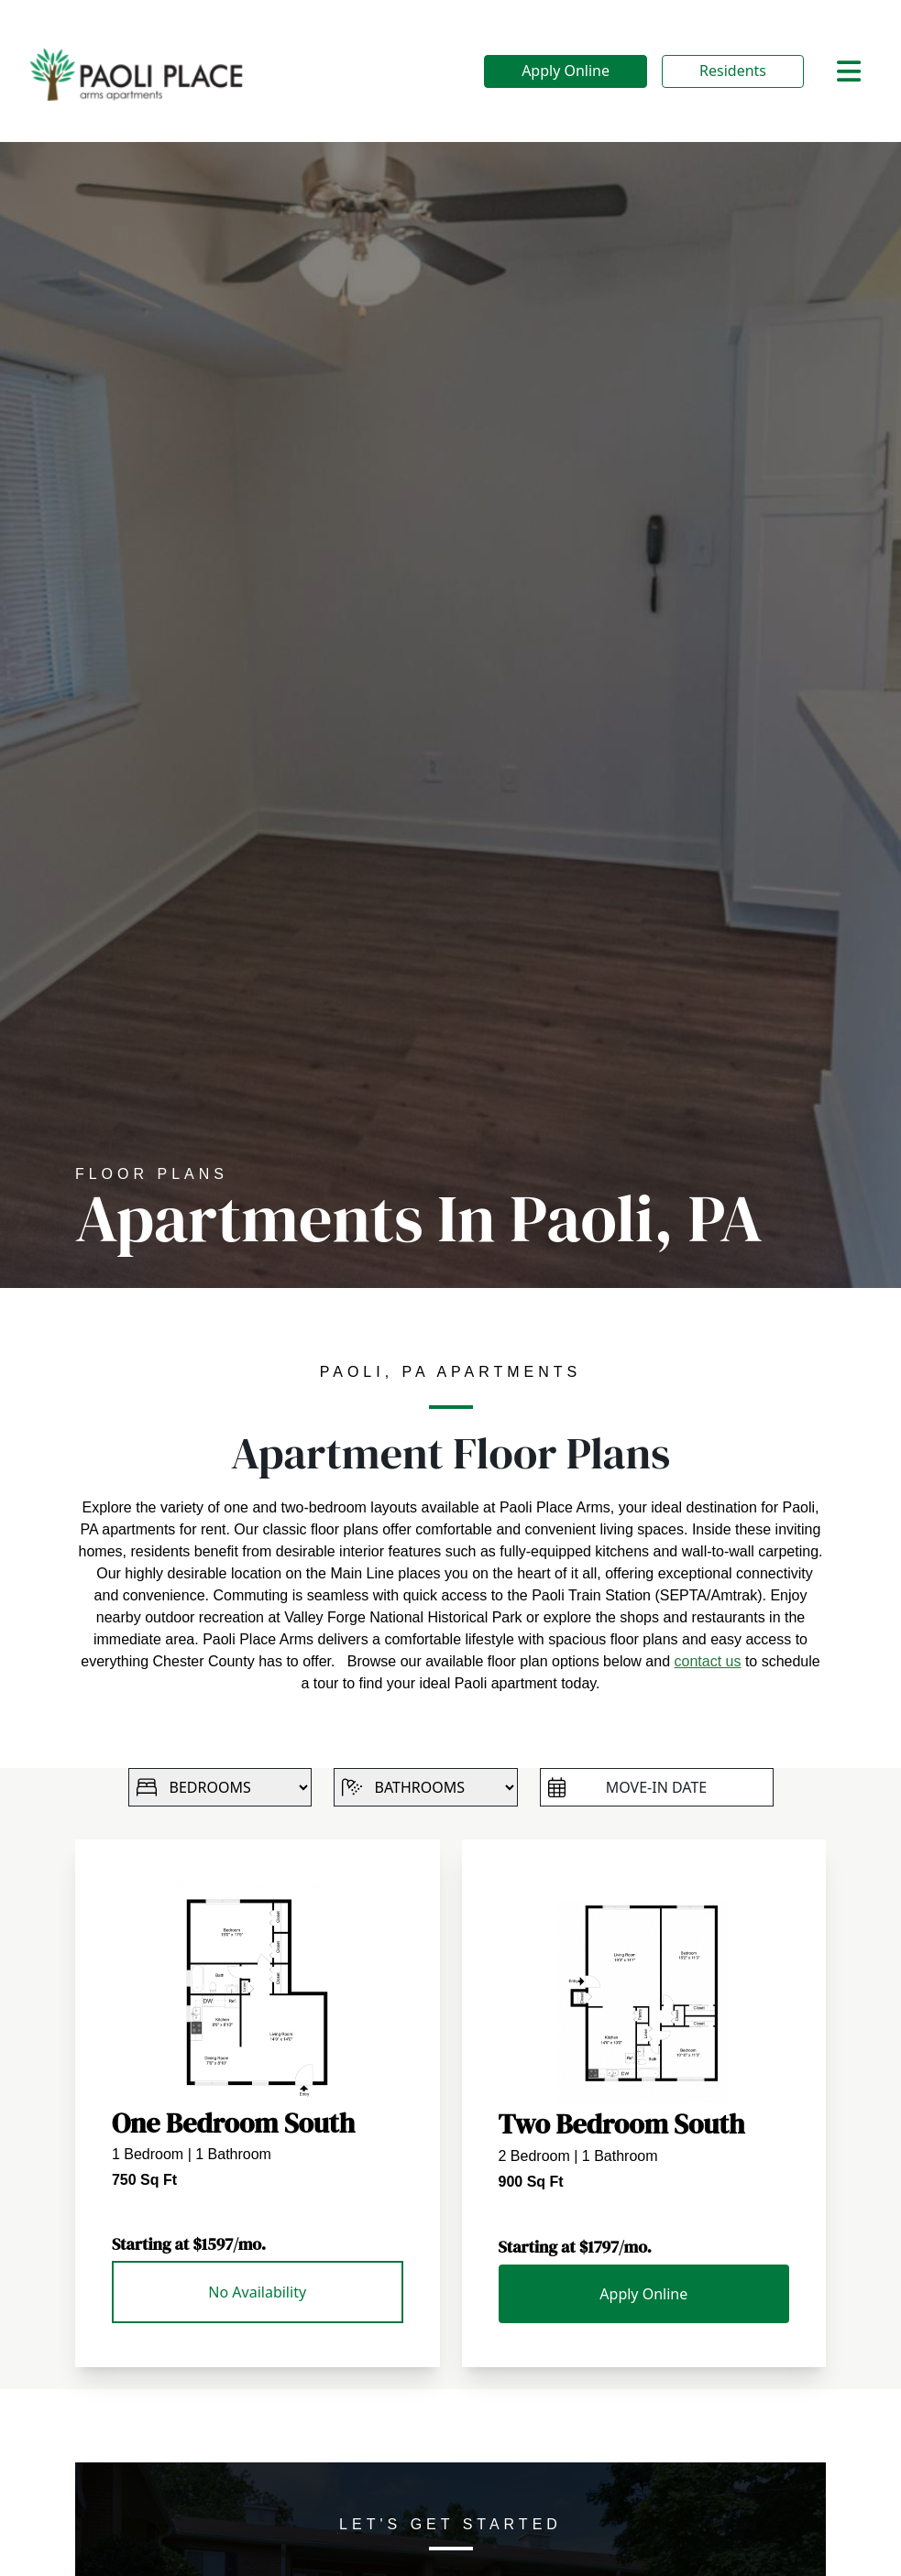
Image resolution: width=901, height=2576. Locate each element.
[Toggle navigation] (849, 71)
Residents (732, 70)
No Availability (257, 2292)
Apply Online (566, 70)
